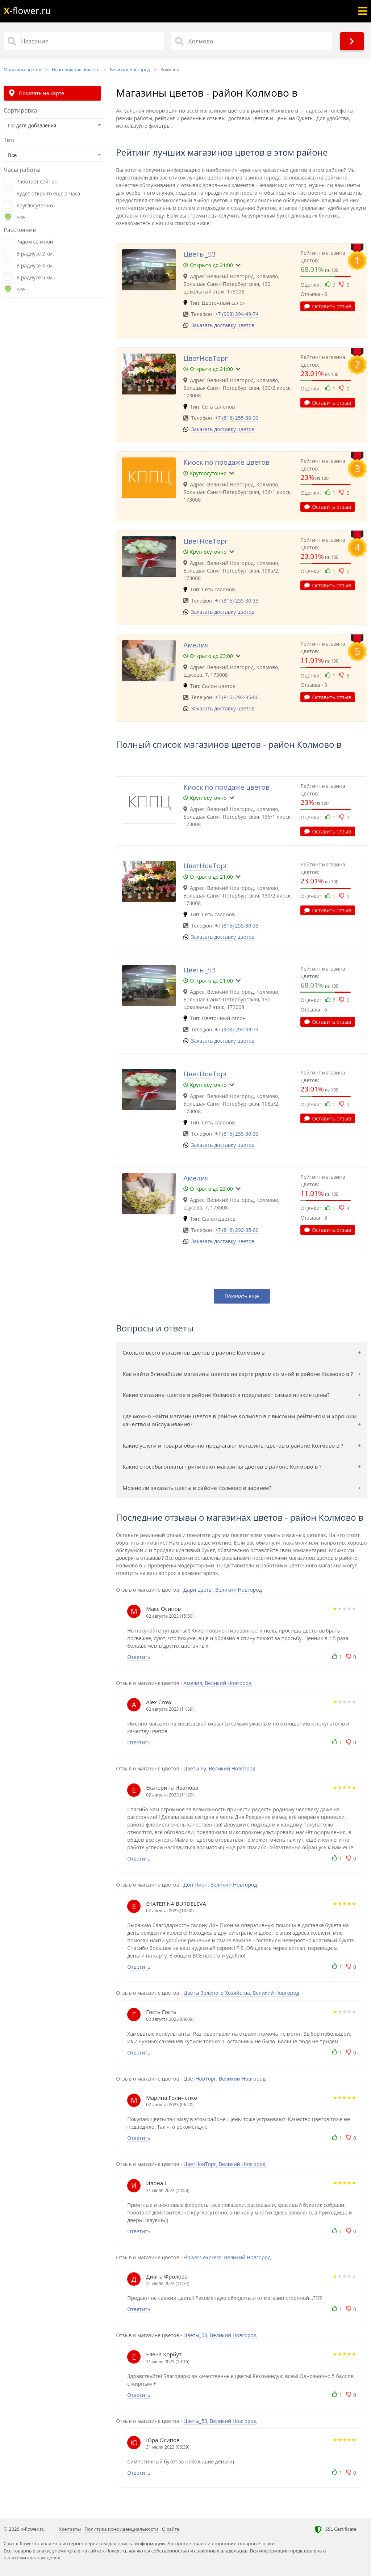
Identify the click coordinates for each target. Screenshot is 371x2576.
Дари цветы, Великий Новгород (222, 1589)
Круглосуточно (34, 205)
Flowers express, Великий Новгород (227, 2257)
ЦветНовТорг (205, 358)
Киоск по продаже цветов (226, 462)
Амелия (196, 645)
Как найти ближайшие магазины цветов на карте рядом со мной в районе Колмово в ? (237, 1373)
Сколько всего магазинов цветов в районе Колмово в (193, 1352)
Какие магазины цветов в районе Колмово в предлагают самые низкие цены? (225, 1394)
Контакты (70, 2529)
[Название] (84, 41)
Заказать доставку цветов (222, 325)
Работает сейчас (36, 181)
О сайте (171, 2529)
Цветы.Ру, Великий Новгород (219, 1768)
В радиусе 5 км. (35, 277)
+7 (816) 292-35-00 (237, 697)
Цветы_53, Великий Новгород (220, 2335)
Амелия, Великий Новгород (217, 1683)
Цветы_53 (199, 254)
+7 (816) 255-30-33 (237, 417)
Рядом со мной (34, 241)
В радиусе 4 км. (35, 265)
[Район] (251, 41)
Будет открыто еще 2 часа (48, 193)
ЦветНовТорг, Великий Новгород (224, 2078)
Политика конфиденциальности (121, 2529)
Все (20, 217)
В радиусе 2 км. (35, 253)
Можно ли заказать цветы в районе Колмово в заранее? (196, 1487)
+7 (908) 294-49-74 (237, 314)
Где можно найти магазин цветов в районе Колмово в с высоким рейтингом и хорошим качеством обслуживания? (239, 1420)
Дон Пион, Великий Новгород (220, 1884)
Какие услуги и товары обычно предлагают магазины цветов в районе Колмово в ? (232, 1445)
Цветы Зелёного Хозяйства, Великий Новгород (241, 1992)
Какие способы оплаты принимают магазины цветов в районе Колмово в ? (221, 1466)
